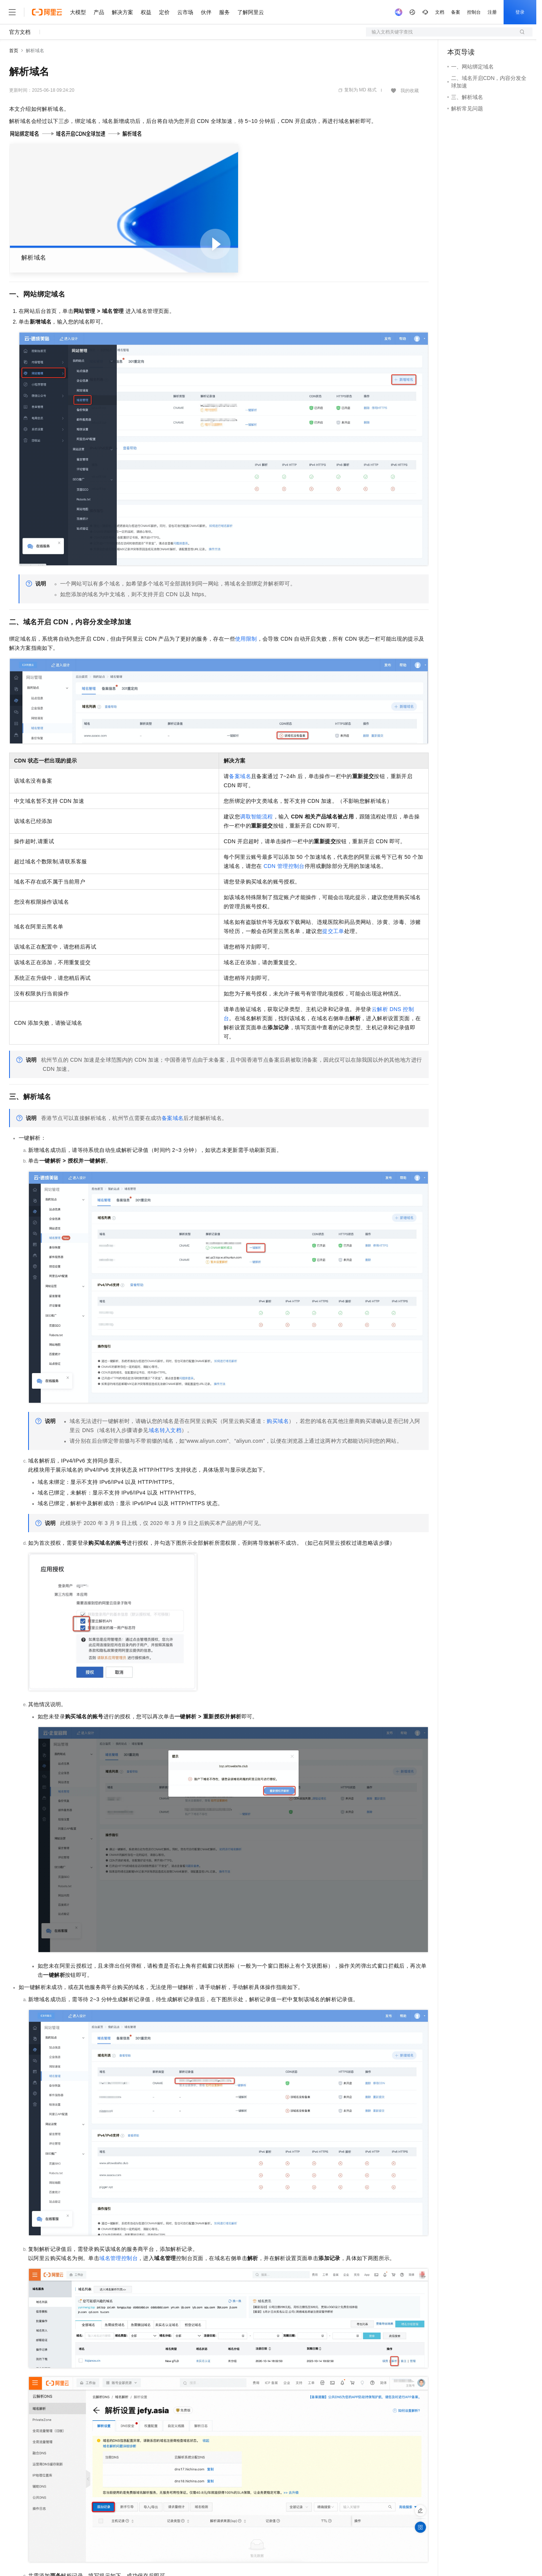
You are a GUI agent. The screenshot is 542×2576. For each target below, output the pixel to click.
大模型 (78, 12)
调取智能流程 (256, 816)
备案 (455, 12)
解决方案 (122, 12)
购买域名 (278, 1421)
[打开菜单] (12, 12)
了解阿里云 (250, 12)
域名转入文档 (165, 1430)
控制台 (474, 12)
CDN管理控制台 (284, 866)
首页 (13, 50)
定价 (164, 12)
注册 (492, 12)
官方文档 (19, 32)
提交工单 (333, 931)
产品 (99, 12)
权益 (146, 12)
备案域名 (240, 776)
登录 (520, 12)
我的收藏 (410, 90)
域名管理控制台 (118, 2258)
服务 (224, 12)
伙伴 (206, 12)
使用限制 (246, 639)
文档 (439, 12)
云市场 (185, 12)
